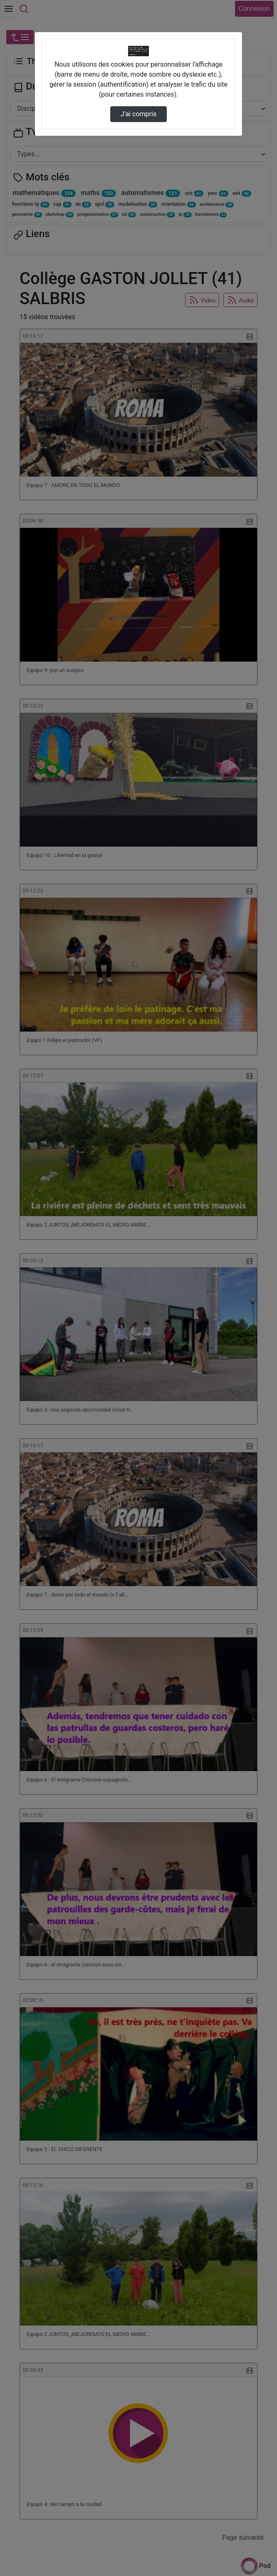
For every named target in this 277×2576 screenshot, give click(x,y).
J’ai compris (138, 114)
